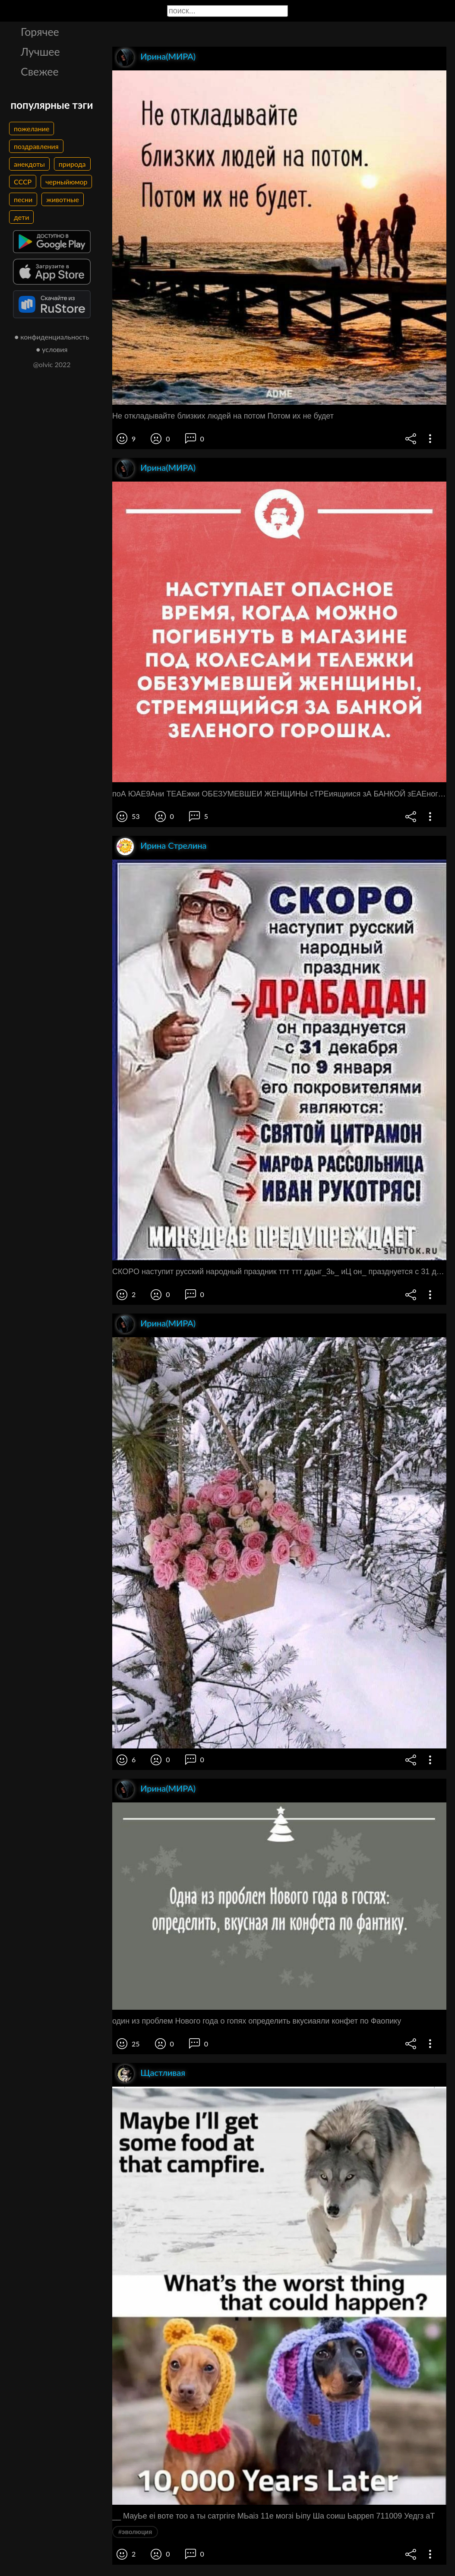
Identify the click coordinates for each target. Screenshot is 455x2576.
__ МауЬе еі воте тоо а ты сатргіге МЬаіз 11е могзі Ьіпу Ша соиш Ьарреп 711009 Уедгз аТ (273, 2516)
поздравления (36, 146)
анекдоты (29, 164)
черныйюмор (66, 182)
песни (23, 199)
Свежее (40, 71)
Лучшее (40, 51)
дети (21, 217)
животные (62, 199)
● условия (52, 349)
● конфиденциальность (52, 337)
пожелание (31, 128)
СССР (23, 182)
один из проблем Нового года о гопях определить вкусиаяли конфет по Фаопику (256, 2021)
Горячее (40, 31)
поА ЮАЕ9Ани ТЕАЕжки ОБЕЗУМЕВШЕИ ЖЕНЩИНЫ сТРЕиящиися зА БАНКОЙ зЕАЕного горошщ (279, 794)
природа (72, 164)
